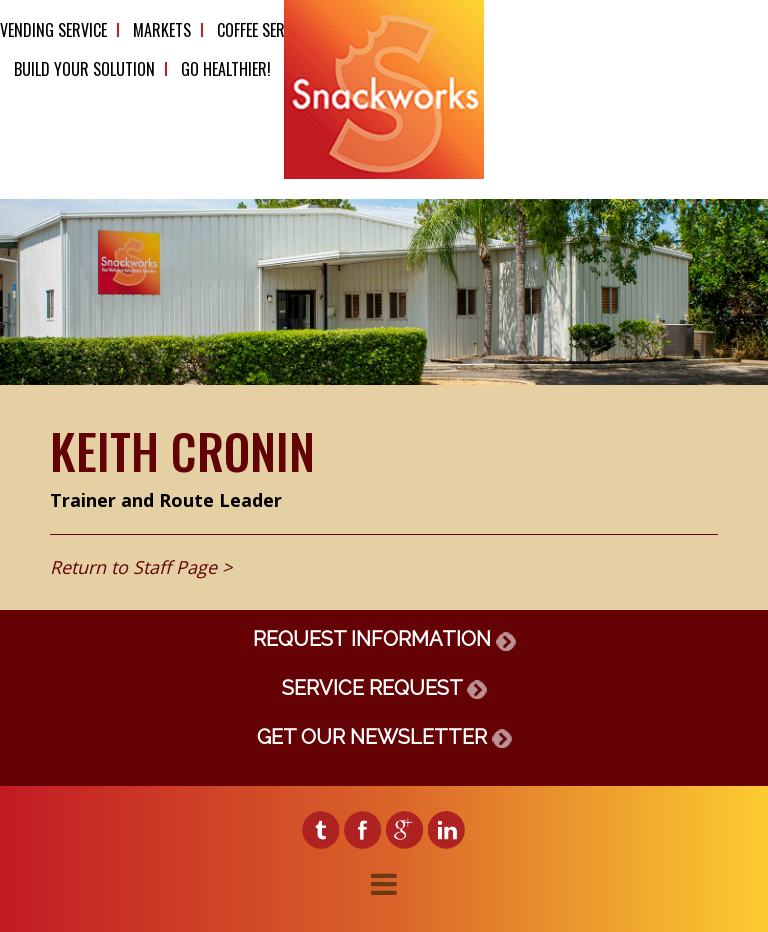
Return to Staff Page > (141, 567)
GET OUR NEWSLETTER (384, 737)
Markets (162, 30)
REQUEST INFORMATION (384, 639)
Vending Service (53, 30)
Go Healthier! (226, 69)
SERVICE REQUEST (384, 688)
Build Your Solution (84, 69)
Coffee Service (264, 30)
